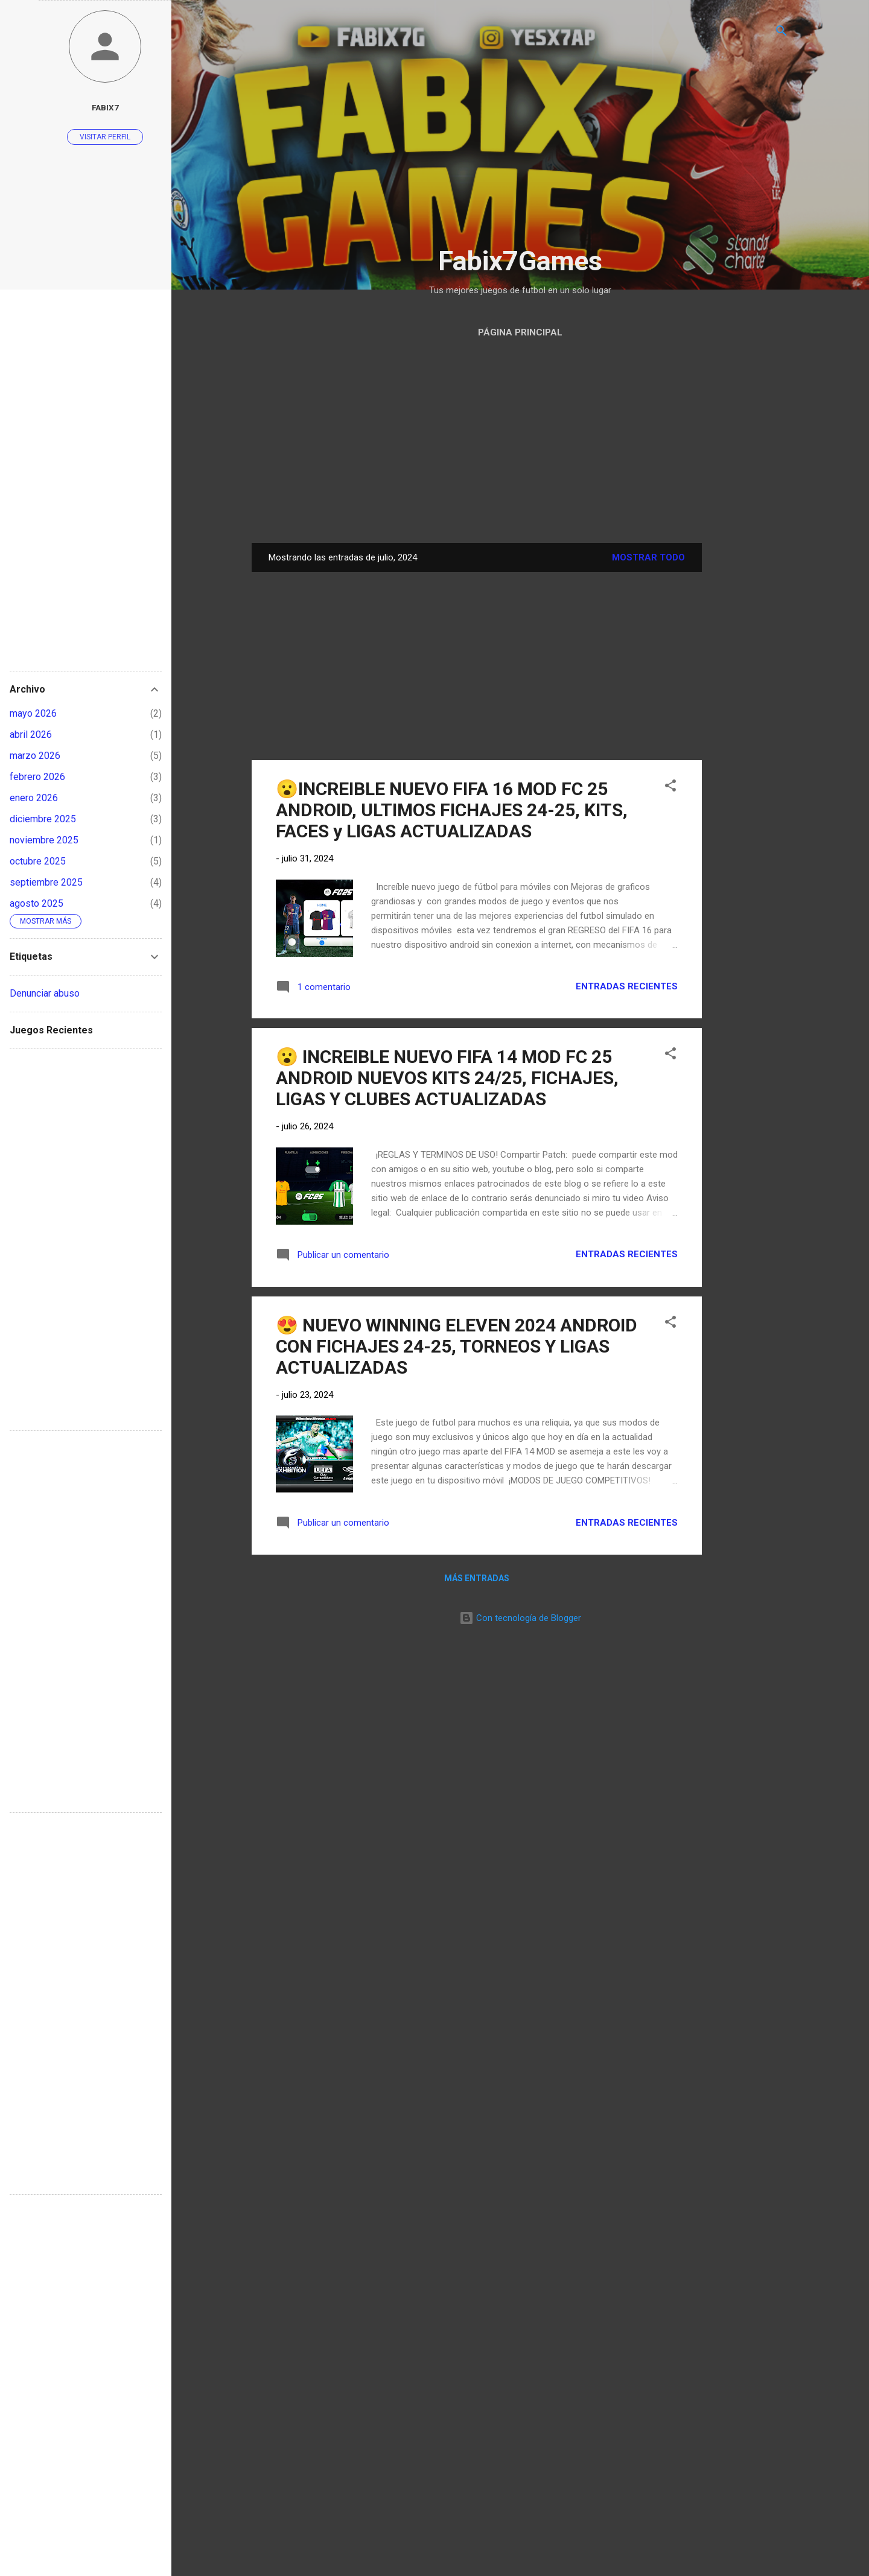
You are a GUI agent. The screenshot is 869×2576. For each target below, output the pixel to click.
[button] (670, 787)
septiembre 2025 (46, 882)
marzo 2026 (35, 755)
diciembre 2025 (43, 819)
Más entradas (476, 1578)
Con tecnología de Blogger (520, 1618)
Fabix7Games (520, 261)
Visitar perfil (105, 137)
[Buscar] (781, 32)
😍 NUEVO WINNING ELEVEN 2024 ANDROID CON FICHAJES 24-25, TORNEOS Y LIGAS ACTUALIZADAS (456, 1346)
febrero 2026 (37, 776)
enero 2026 (34, 798)
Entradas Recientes (627, 986)
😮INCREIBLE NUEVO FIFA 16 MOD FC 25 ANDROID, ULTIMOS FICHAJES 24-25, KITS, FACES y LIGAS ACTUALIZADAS (452, 810)
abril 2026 (31, 734)
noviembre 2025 (44, 840)
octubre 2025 (38, 861)
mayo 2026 (33, 713)
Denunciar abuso (45, 993)
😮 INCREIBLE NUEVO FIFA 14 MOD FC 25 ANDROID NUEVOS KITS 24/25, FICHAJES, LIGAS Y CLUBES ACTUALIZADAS (447, 1077)
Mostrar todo (648, 557)
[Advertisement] (520, 150)
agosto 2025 (36, 903)
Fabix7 (105, 107)
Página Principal (520, 332)
